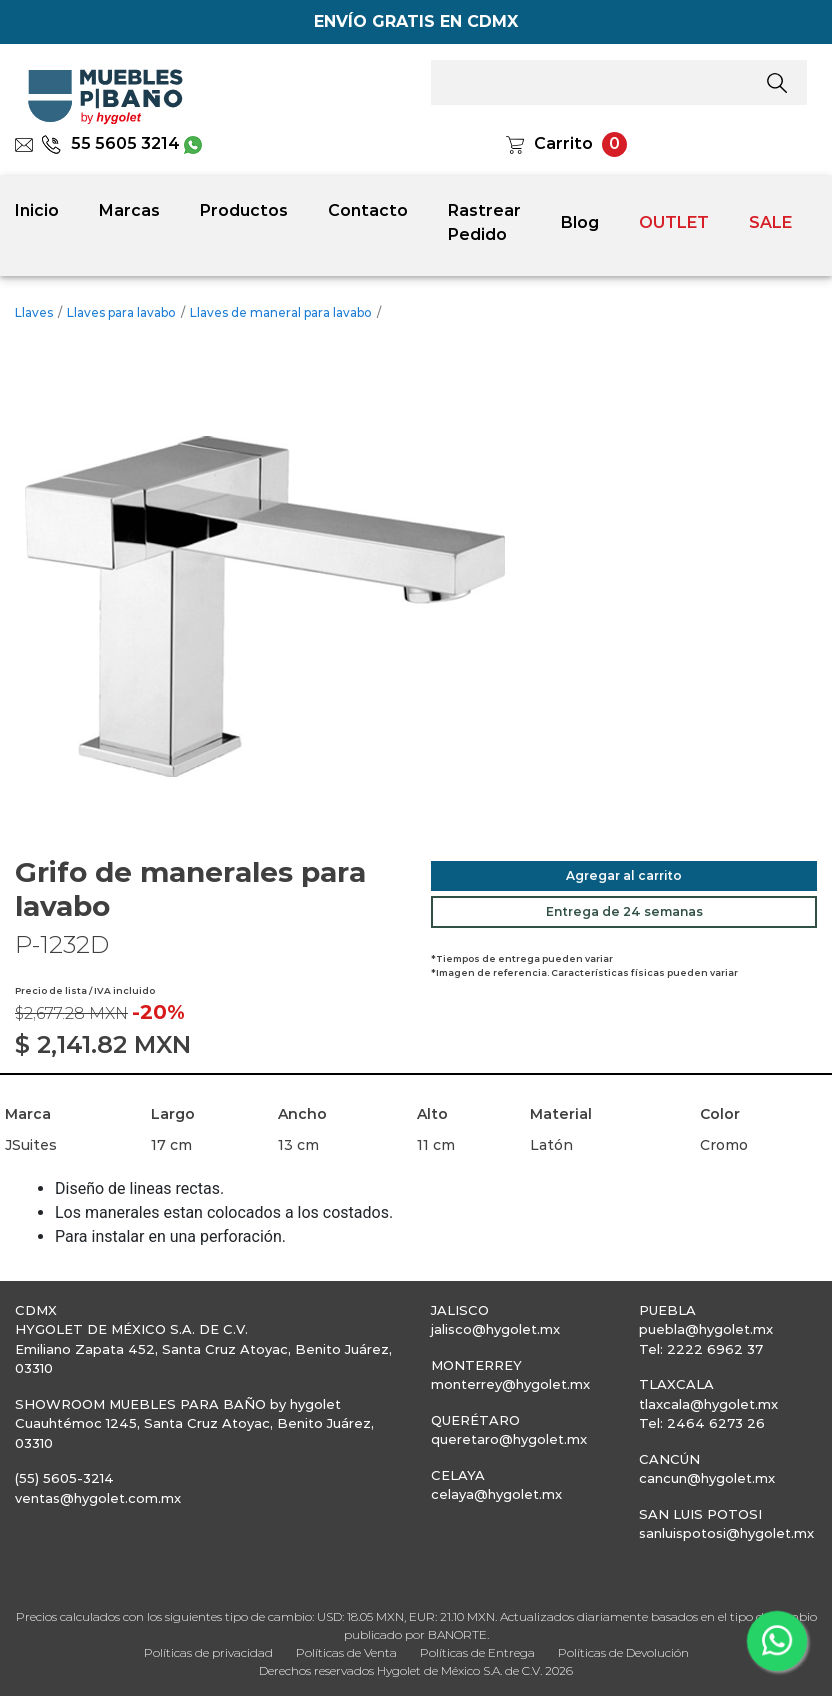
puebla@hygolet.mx (706, 1329)
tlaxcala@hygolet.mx (708, 1404)
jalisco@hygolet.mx (495, 1329)
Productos (244, 210)
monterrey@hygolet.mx (510, 1384)
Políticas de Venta (346, 1652)
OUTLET (674, 222)
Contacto (368, 210)
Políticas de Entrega (477, 1652)
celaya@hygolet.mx (496, 1494)
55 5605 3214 (110, 143)
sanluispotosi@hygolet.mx (726, 1533)
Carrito (563, 143)
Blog (580, 222)
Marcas (129, 210)
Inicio (37, 210)
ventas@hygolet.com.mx (98, 1498)
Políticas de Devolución (623, 1652)
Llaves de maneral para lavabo (281, 312)
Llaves (34, 312)
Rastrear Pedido (484, 222)
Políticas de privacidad (208, 1652)
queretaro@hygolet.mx (509, 1439)
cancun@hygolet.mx (707, 1478)
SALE (770, 222)
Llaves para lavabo (121, 312)
